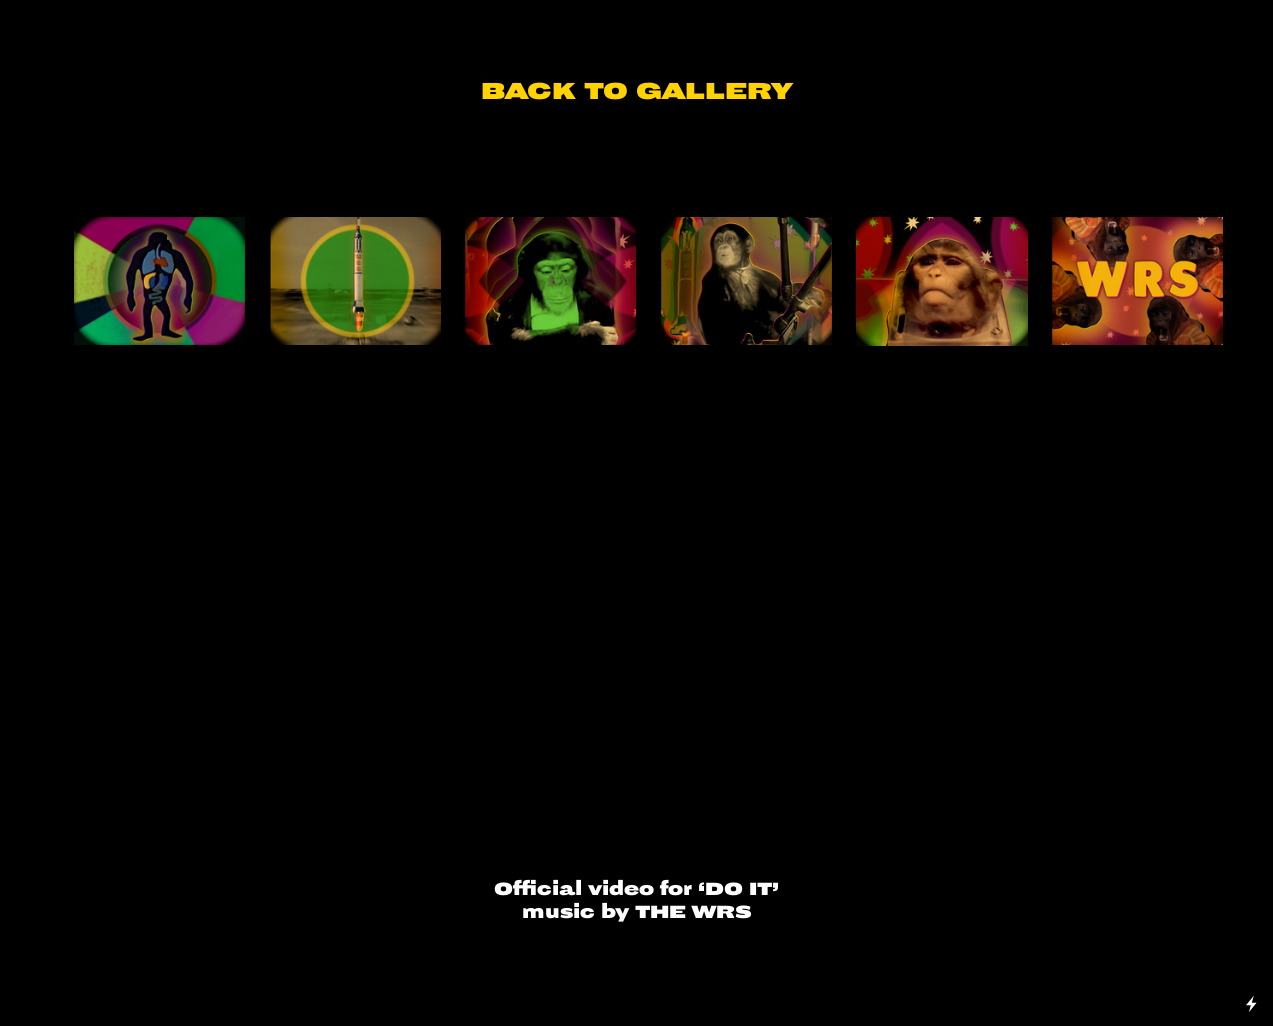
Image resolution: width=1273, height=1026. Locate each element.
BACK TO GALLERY (637, 91)
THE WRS (693, 912)
